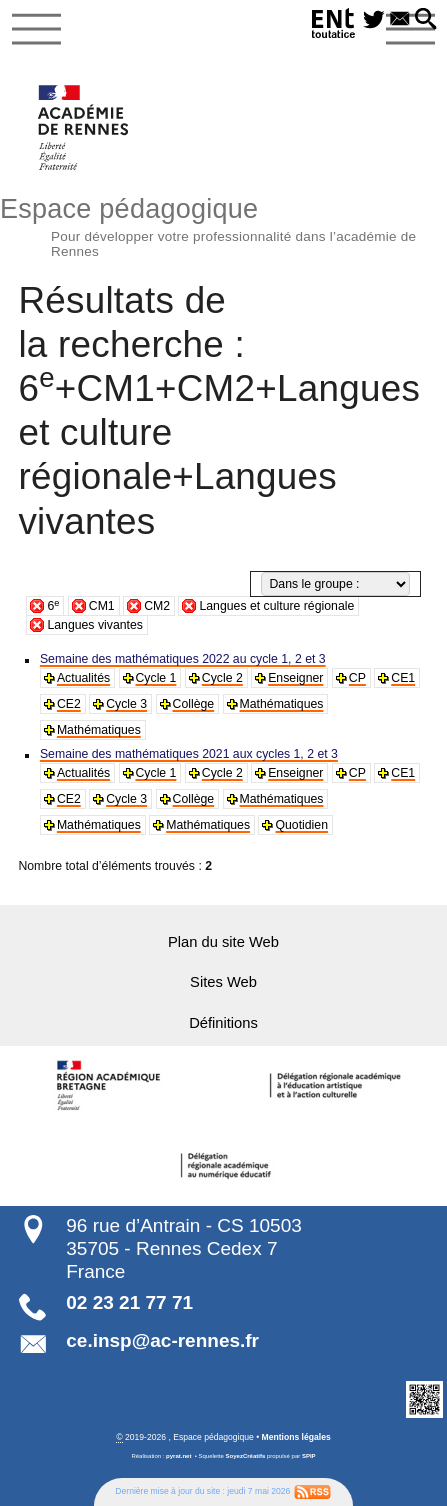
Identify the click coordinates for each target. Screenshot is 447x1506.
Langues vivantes (94, 625)
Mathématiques (282, 704)
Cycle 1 (156, 678)
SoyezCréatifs (246, 1456)
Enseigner (295, 678)
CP (357, 678)
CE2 (69, 704)
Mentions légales (296, 1437)
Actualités (83, 678)
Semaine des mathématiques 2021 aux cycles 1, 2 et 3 (189, 754)
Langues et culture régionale (276, 606)
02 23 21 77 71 (129, 1302)
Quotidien (301, 825)
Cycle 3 (126, 704)
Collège (194, 704)
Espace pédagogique (223, 224)
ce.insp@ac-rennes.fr (162, 1340)
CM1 (102, 606)
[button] (426, 20)
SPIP (309, 1456)
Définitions (223, 1023)
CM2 (157, 606)
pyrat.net (178, 1456)
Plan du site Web (223, 942)
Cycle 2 (222, 678)
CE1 (403, 678)
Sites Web (223, 982)
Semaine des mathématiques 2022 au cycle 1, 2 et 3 (183, 659)
